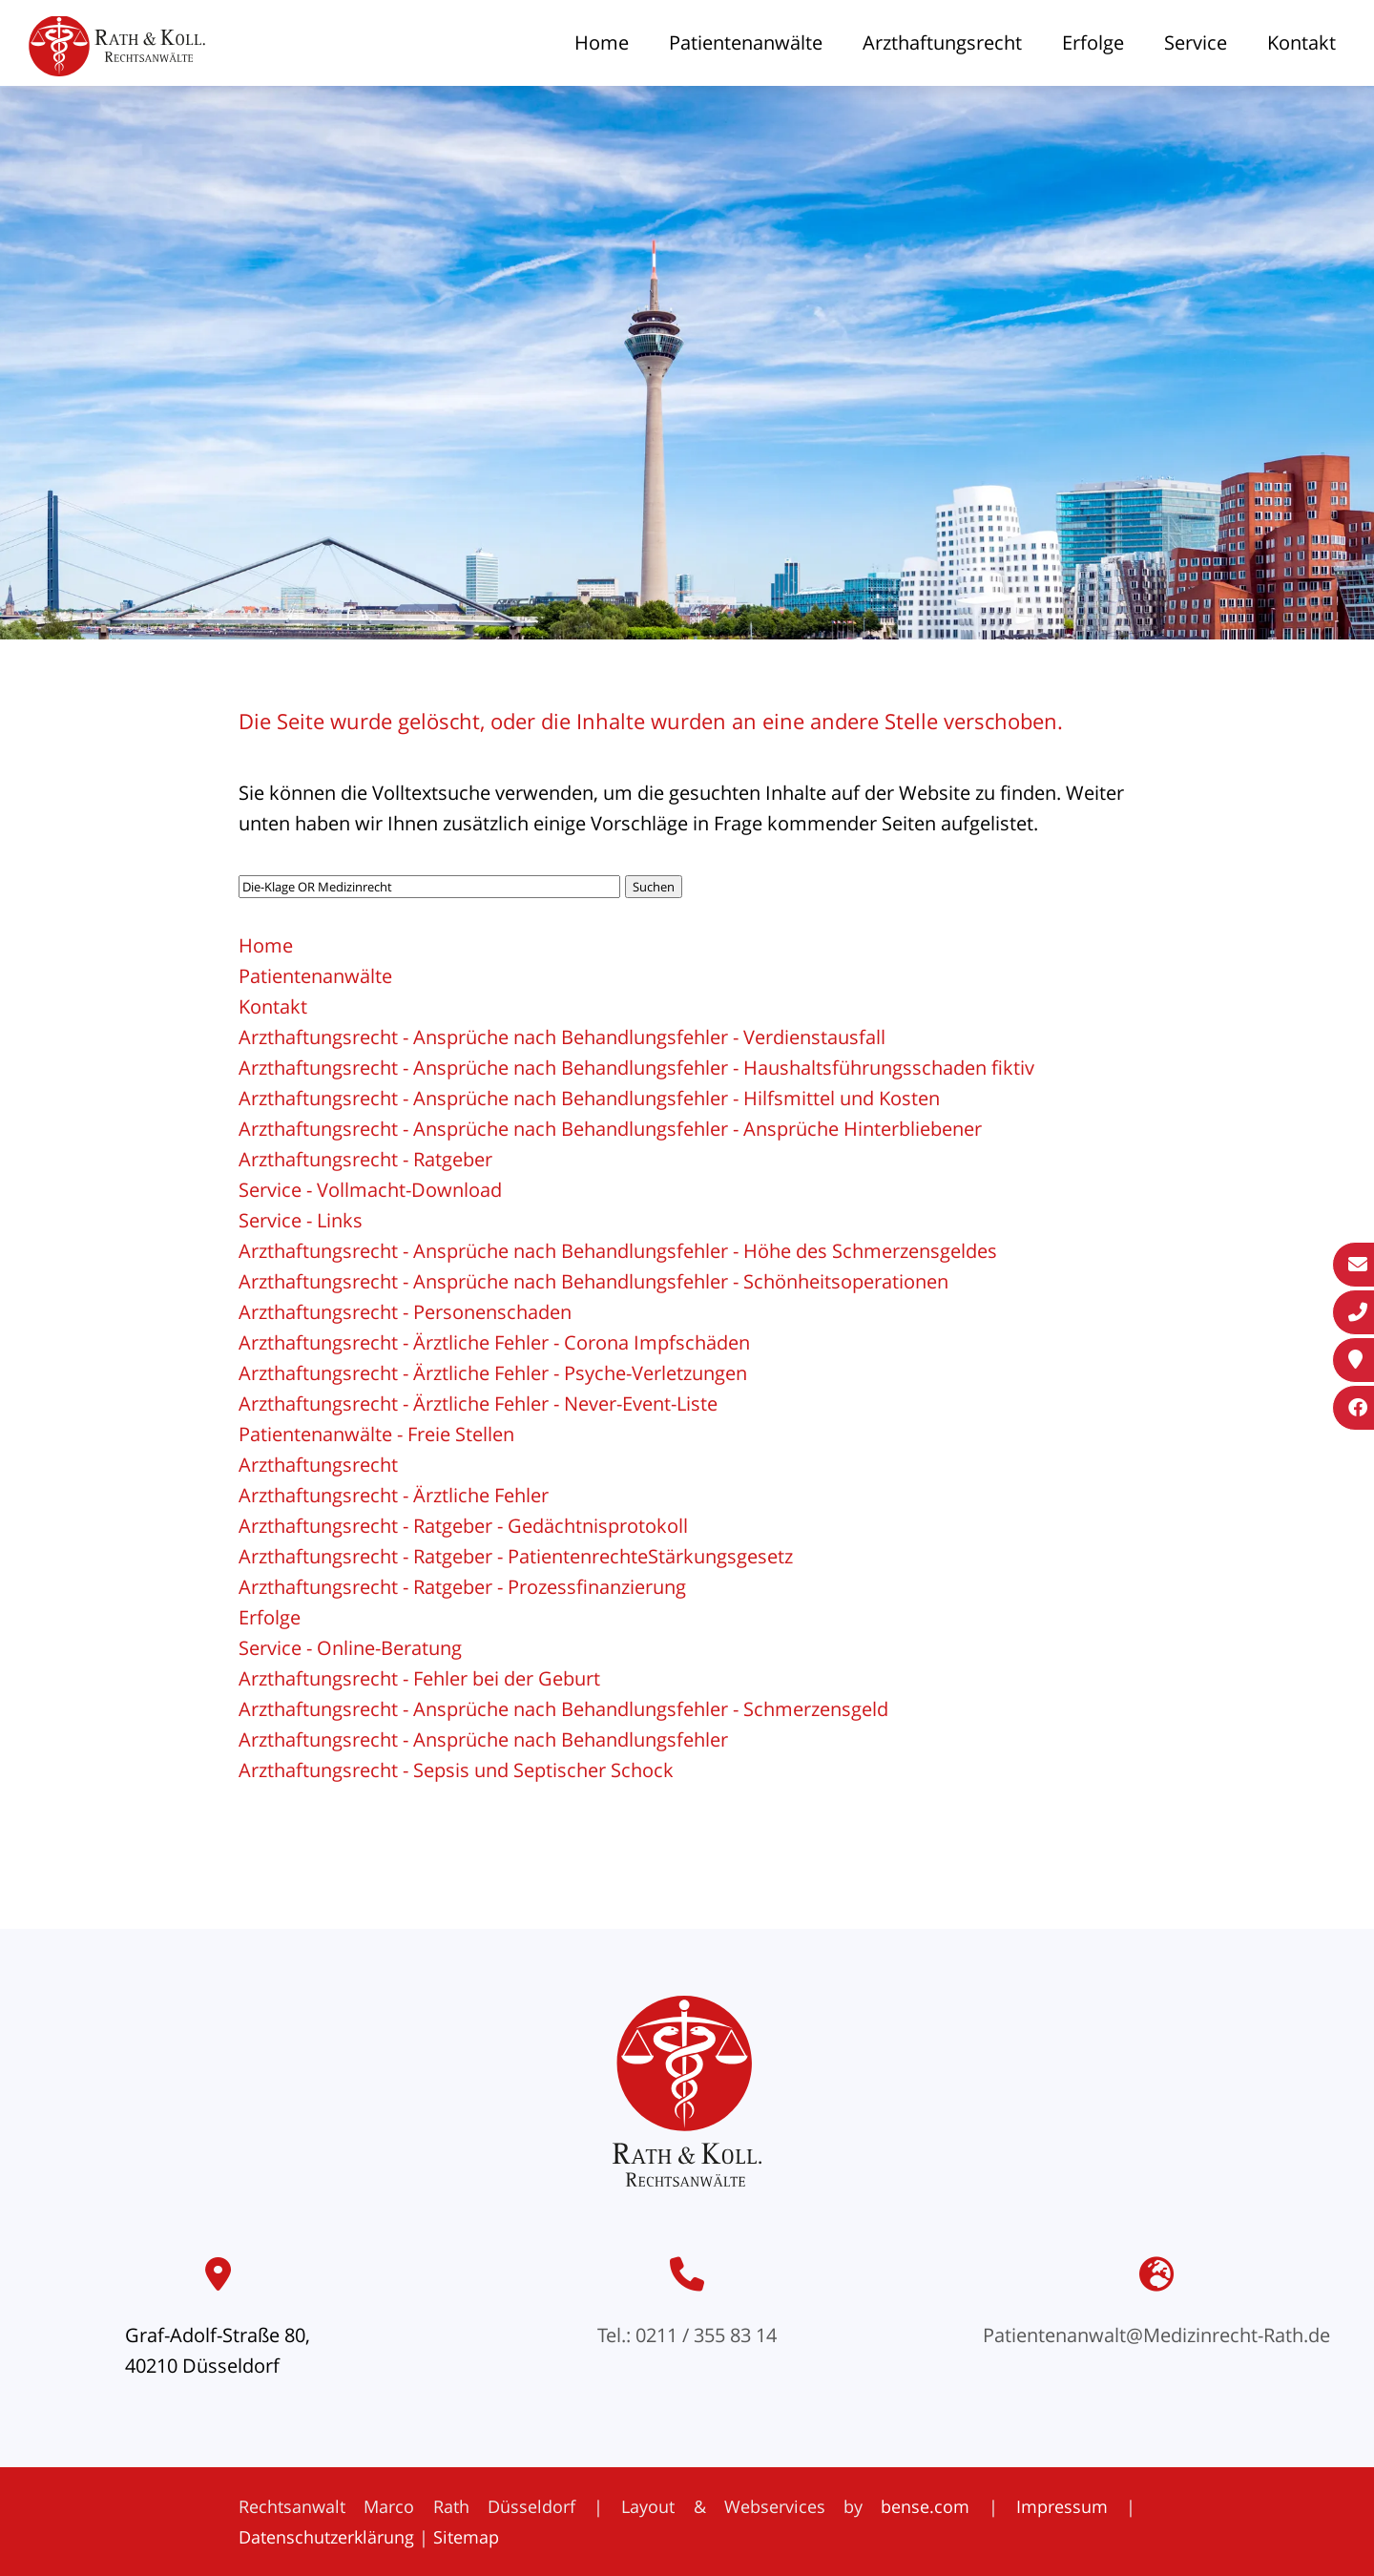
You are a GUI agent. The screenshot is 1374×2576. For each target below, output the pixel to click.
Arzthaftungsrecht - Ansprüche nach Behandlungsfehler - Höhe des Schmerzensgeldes (618, 1251)
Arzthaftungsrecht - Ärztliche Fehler (394, 1495)
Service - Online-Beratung (350, 1648)
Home (601, 42)
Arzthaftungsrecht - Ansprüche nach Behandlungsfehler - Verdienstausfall (562, 1037)
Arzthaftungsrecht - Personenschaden (405, 1312)
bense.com (925, 2506)
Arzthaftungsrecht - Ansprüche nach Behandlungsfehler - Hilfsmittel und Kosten (589, 1098)
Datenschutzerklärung (326, 2536)
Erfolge (1093, 42)
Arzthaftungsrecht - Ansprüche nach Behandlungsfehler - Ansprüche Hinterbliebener (610, 1128)
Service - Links (301, 1220)
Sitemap (466, 2536)
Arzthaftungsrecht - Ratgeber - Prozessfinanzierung (462, 1587)
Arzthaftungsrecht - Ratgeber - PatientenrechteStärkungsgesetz (516, 1556)
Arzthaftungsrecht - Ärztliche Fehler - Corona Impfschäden (494, 1342)
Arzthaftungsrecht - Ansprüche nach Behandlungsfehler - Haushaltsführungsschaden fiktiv (636, 1067)
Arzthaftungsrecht (942, 42)
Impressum (1062, 2506)
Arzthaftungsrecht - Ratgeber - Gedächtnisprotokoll (463, 1526)
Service (1195, 42)
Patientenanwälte (745, 42)
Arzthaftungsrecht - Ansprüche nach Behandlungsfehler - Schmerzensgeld (563, 1709)
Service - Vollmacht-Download (370, 1190)
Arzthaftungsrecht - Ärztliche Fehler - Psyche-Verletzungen (493, 1373)
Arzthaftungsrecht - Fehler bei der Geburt (419, 1678)
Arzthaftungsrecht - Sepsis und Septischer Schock (456, 1770)
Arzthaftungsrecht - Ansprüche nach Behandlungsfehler (483, 1739)
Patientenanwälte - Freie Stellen (376, 1434)
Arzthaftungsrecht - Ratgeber (365, 1159)
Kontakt (1301, 42)
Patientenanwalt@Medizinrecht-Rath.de (1156, 2335)
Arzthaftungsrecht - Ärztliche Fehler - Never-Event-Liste (478, 1403)
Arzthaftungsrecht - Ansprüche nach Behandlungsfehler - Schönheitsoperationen (593, 1281)
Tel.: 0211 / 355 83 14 (687, 2335)
